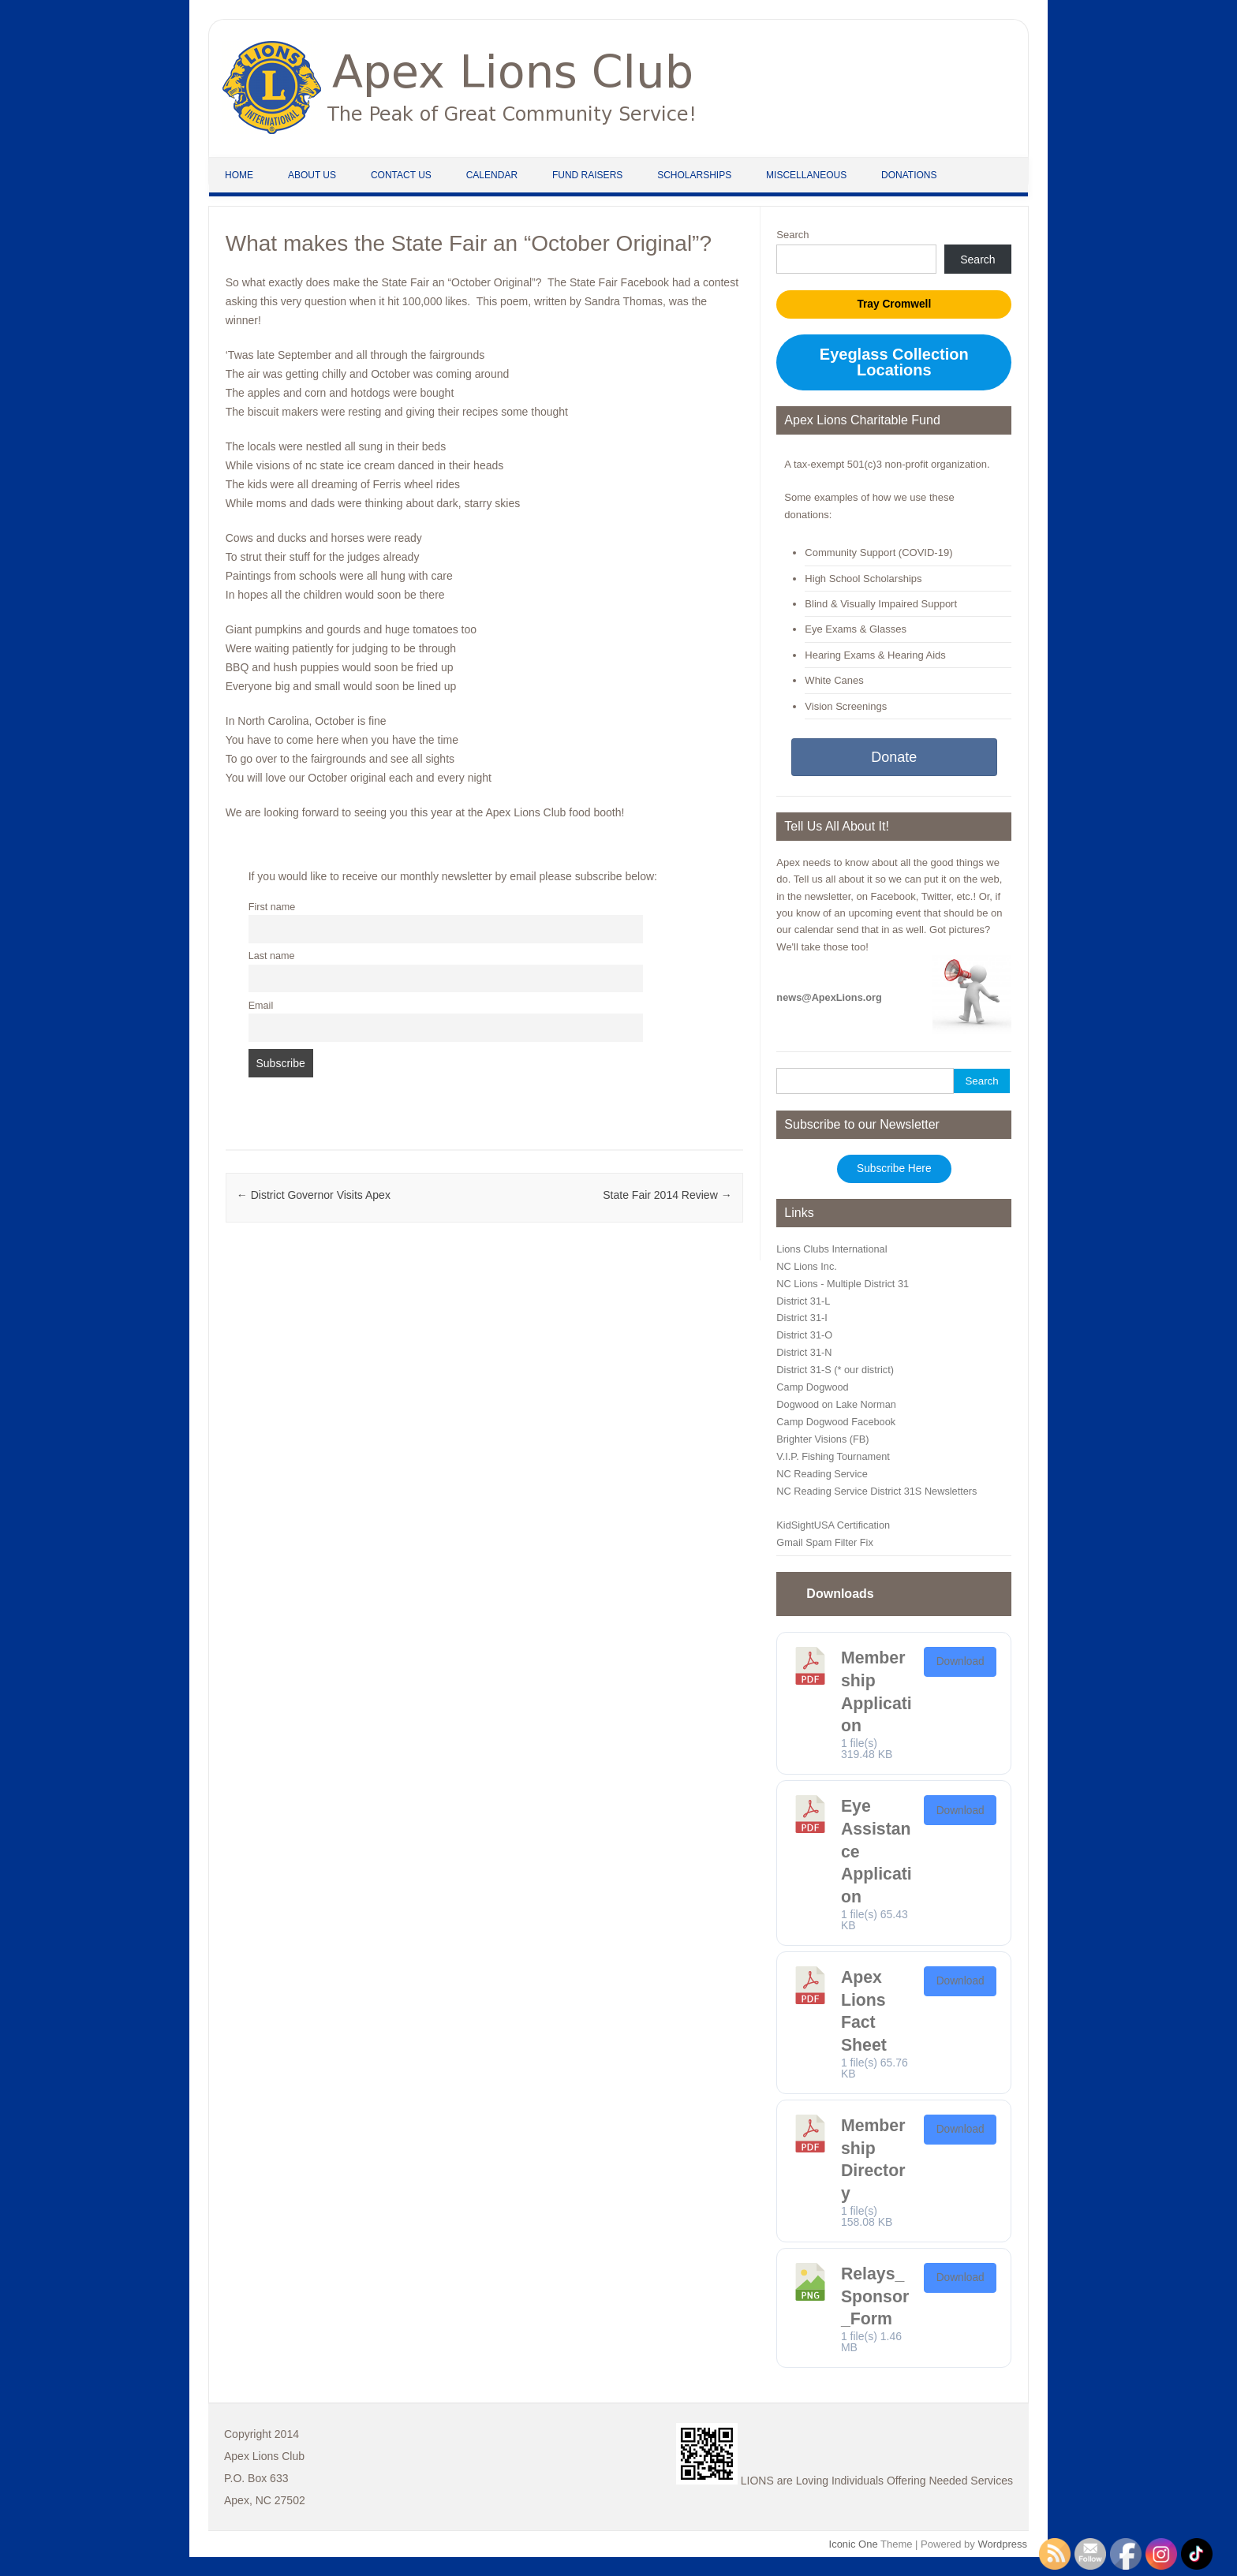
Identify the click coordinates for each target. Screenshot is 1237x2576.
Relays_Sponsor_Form (875, 2296)
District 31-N (804, 1352)
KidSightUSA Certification (833, 1525)
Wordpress (1002, 2544)
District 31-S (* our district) (835, 1370)
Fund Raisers (587, 175)
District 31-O (804, 1335)
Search (792, 235)
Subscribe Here (894, 1168)
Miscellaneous (806, 175)
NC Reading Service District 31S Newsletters (876, 1491)
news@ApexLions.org (828, 997)
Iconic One (853, 2544)
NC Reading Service (821, 1474)
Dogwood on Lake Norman (836, 1404)
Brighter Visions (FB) (822, 1439)
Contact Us (401, 175)
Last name (272, 955)
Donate (894, 757)
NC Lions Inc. (806, 1266)
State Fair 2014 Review (667, 1195)
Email (261, 1005)
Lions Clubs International (831, 1249)
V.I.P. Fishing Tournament (832, 1456)
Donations (908, 175)
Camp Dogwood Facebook (835, 1422)
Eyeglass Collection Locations (894, 362)
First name (272, 907)
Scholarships (694, 175)
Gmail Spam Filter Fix (824, 1542)
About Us (312, 175)
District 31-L (803, 1301)
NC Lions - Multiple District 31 (842, 1284)
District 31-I (801, 1317)
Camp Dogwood (812, 1387)
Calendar (492, 175)
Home (239, 175)
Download (960, 1661)
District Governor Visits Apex (314, 1195)
